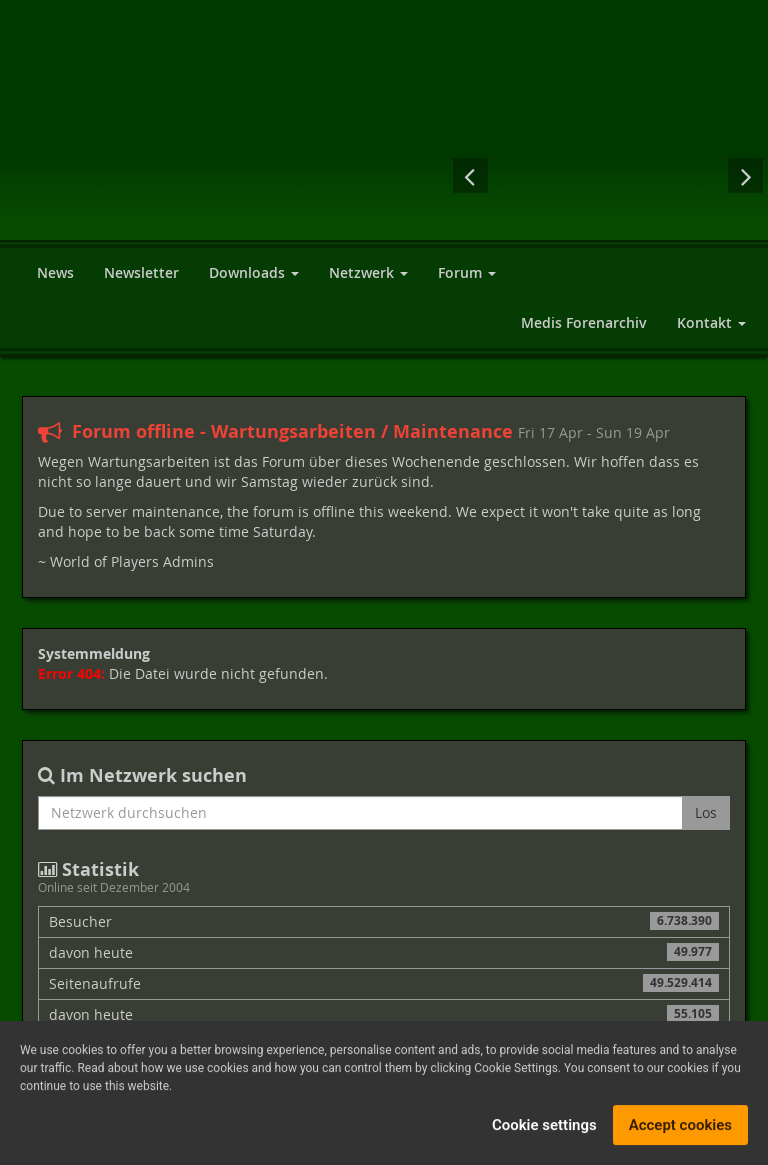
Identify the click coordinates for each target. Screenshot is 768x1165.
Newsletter (141, 272)
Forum (467, 272)
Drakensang (608, 175)
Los (706, 812)
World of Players (252, 142)
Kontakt (711, 322)
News (55, 272)
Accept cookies (680, 1129)
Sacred (688, 175)
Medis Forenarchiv (584, 322)
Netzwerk (368, 272)
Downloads (254, 272)
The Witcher (528, 175)
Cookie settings (544, 1129)
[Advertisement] (614, 50)
